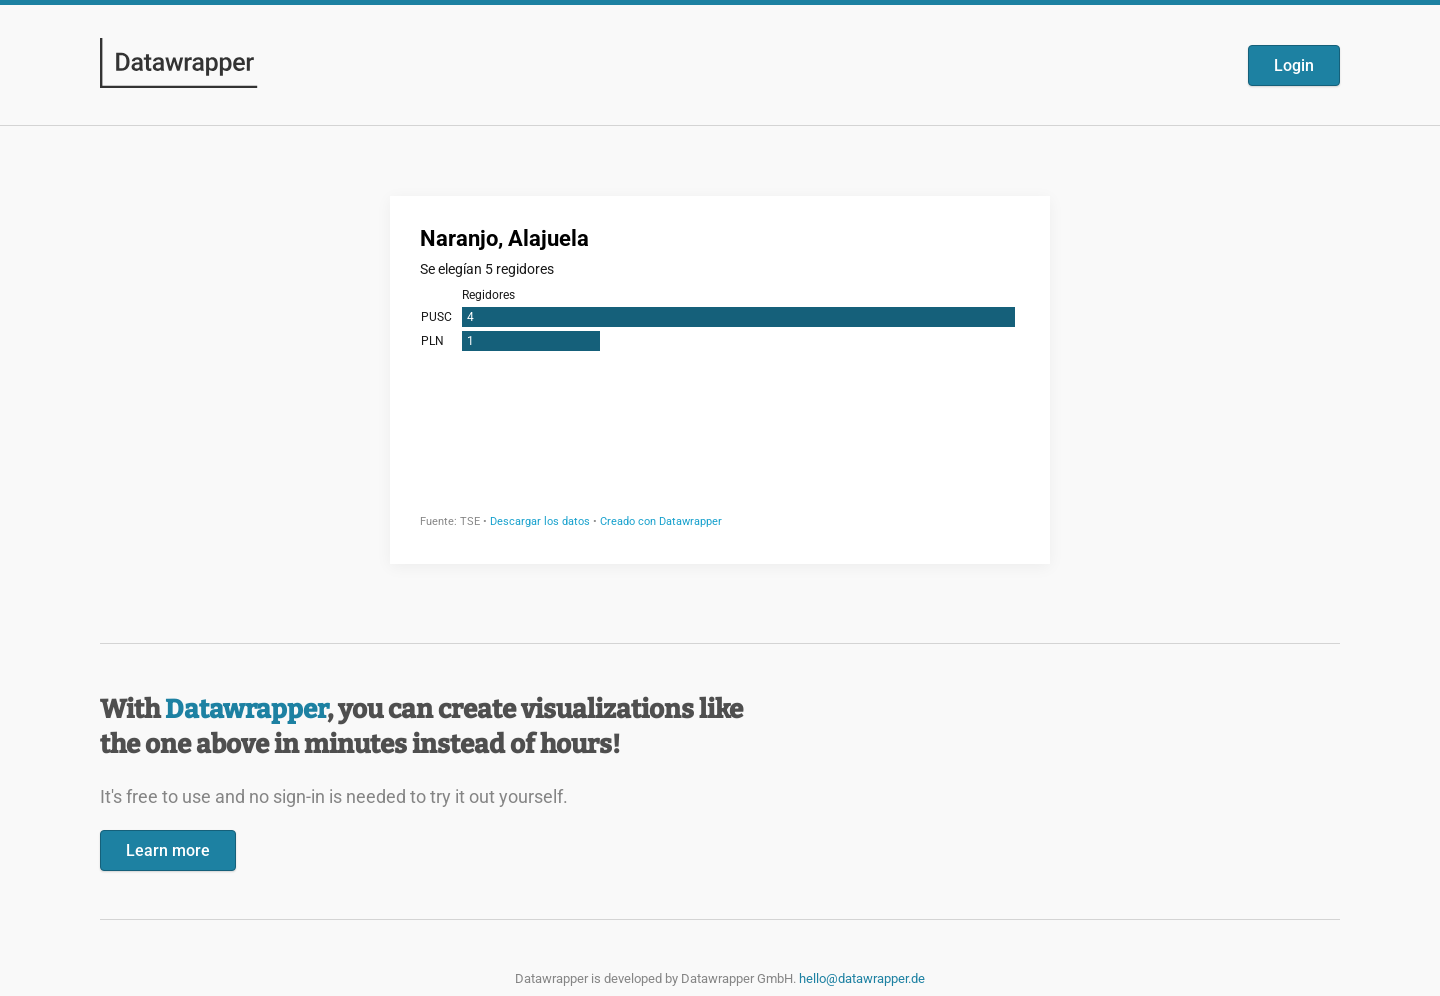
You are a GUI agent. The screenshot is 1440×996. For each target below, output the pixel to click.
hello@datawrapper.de (862, 978)
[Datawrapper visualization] (720, 378)
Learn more (168, 850)
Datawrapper (246, 709)
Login (1294, 65)
